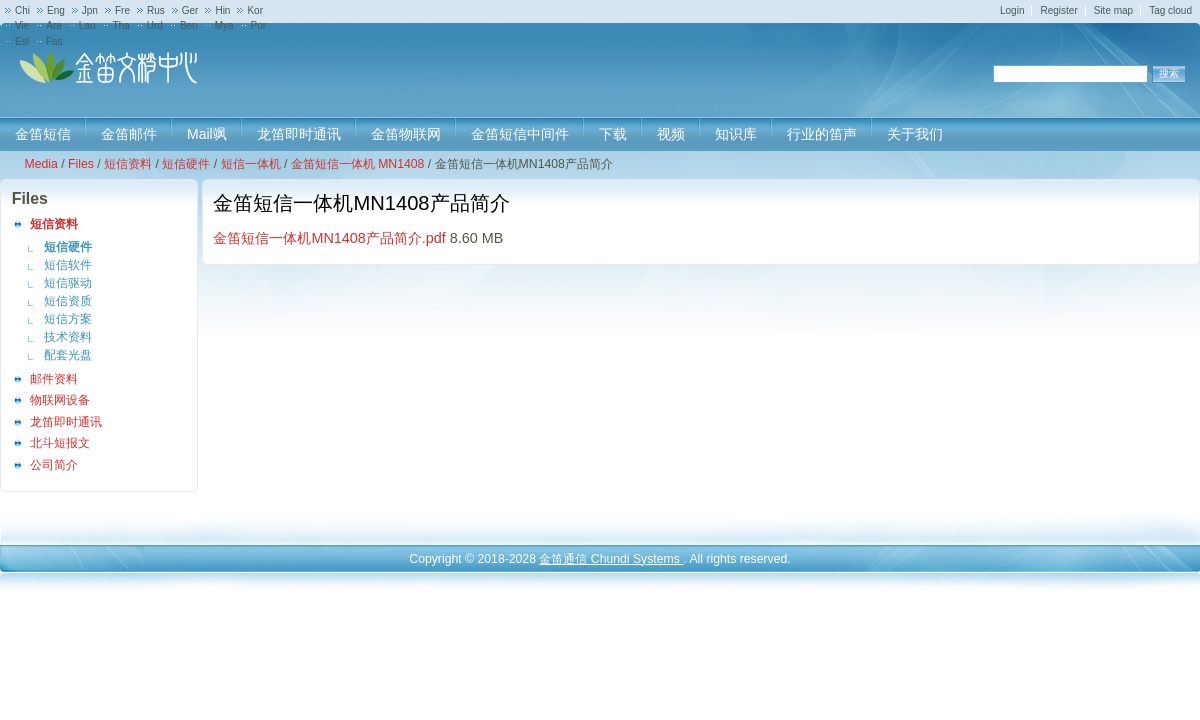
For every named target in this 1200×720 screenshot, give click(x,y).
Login (1012, 10)
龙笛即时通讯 (66, 422)
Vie (22, 25)
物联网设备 (60, 400)
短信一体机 (251, 164)
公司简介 (54, 465)
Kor (255, 10)
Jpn (90, 10)
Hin (222, 10)
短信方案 (68, 319)
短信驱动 (68, 283)
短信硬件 (186, 164)
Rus (156, 10)
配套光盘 (68, 355)
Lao (87, 25)
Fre (122, 10)
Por (259, 25)
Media (40, 164)
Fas (54, 41)
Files (81, 164)
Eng (56, 10)
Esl (22, 41)
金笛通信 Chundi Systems (611, 559)
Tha (121, 25)
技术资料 (68, 337)
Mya (224, 25)
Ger (190, 10)
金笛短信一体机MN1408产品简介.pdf (329, 238)
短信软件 (68, 265)
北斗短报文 (60, 443)
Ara (54, 25)
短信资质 (68, 301)
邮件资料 (54, 379)
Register (1058, 10)
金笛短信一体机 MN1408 (358, 164)
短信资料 (128, 164)
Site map (1113, 10)
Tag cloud (1170, 10)
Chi (22, 10)
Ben (189, 25)
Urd (155, 25)
